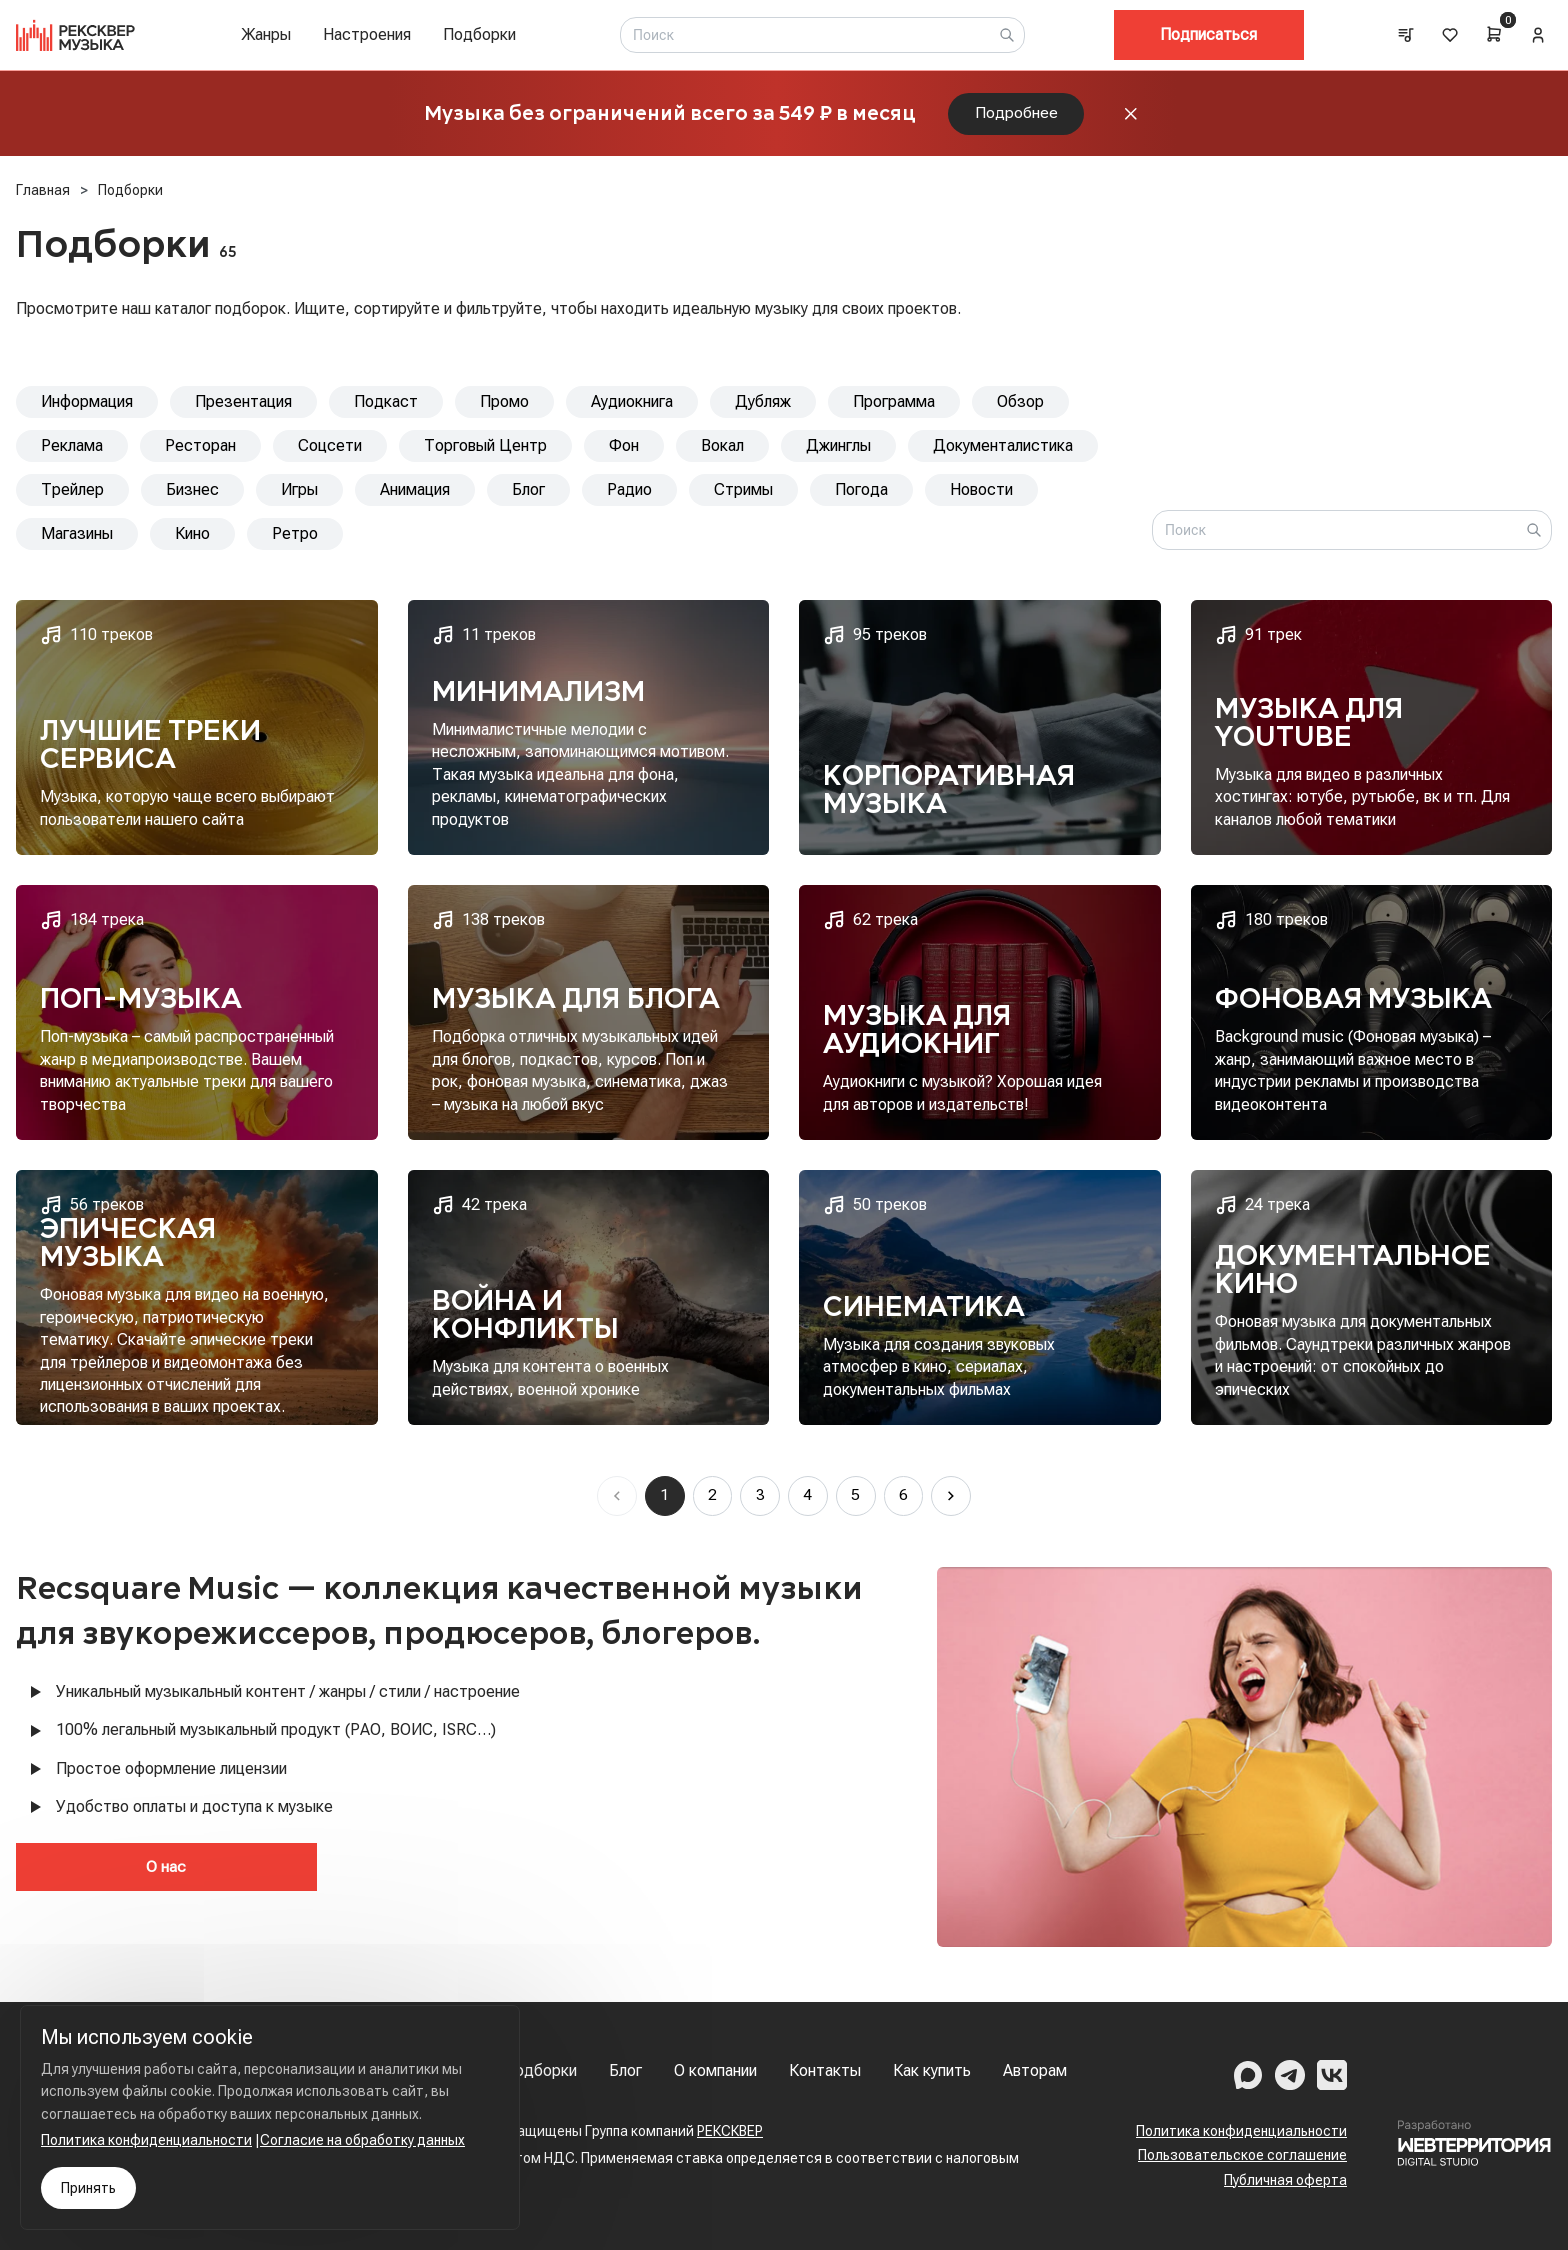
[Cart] (1494, 34)
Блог (625, 2070)
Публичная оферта (1285, 2180)
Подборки (479, 34)
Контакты (825, 2070)
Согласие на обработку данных (362, 2140)
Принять (88, 2188)
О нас (111, 1871)
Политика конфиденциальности (1241, 2131)
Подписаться (1208, 34)
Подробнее (1016, 115)
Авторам (1035, 2070)
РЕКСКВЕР (730, 2131)
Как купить (932, 2070)
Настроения (367, 34)
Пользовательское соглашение (1242, 2155)
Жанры (266, 34)
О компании (715, 2070)
